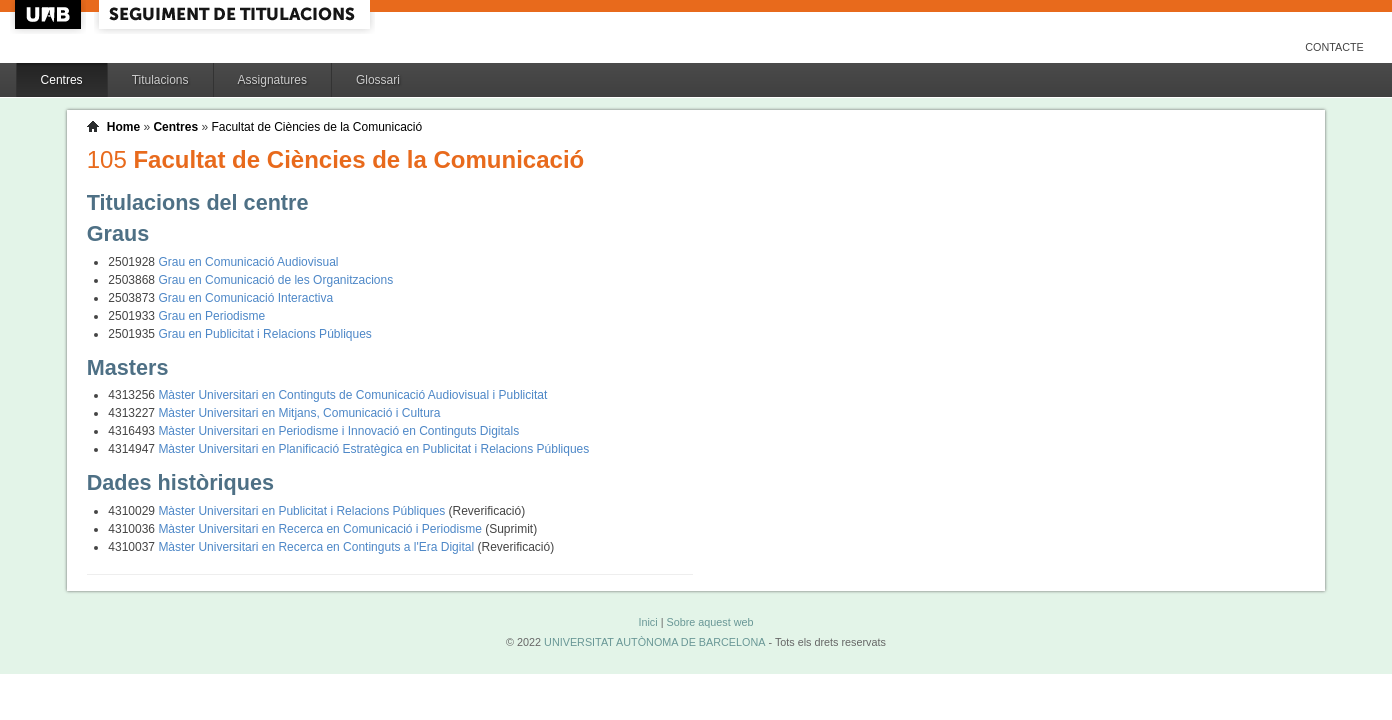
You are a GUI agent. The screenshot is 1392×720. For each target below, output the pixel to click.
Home (123, 127)
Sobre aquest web (709, 622)
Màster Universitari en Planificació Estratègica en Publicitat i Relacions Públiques (373, 449)
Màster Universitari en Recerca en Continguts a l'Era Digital (317, 547)
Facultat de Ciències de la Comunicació (316, 127)
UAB (50, 14)
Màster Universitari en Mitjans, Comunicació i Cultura (299, 413)
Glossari (378, 80)
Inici (647, 622)
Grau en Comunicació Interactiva (245, 298)
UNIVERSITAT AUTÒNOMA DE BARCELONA (654, 642)
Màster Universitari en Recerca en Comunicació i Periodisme (321, 529)
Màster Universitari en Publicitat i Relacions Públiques (303, 511)
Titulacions (160, 80)
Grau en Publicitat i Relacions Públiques (264, 334)
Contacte (1334, 47)
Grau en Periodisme (211, 316)
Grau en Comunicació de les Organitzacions (275, 280)
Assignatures (272, 80)
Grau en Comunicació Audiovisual (248, 262)
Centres (62, 80)
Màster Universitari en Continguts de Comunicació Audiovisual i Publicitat (352, 395)
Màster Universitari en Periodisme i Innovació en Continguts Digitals (338, 431)
